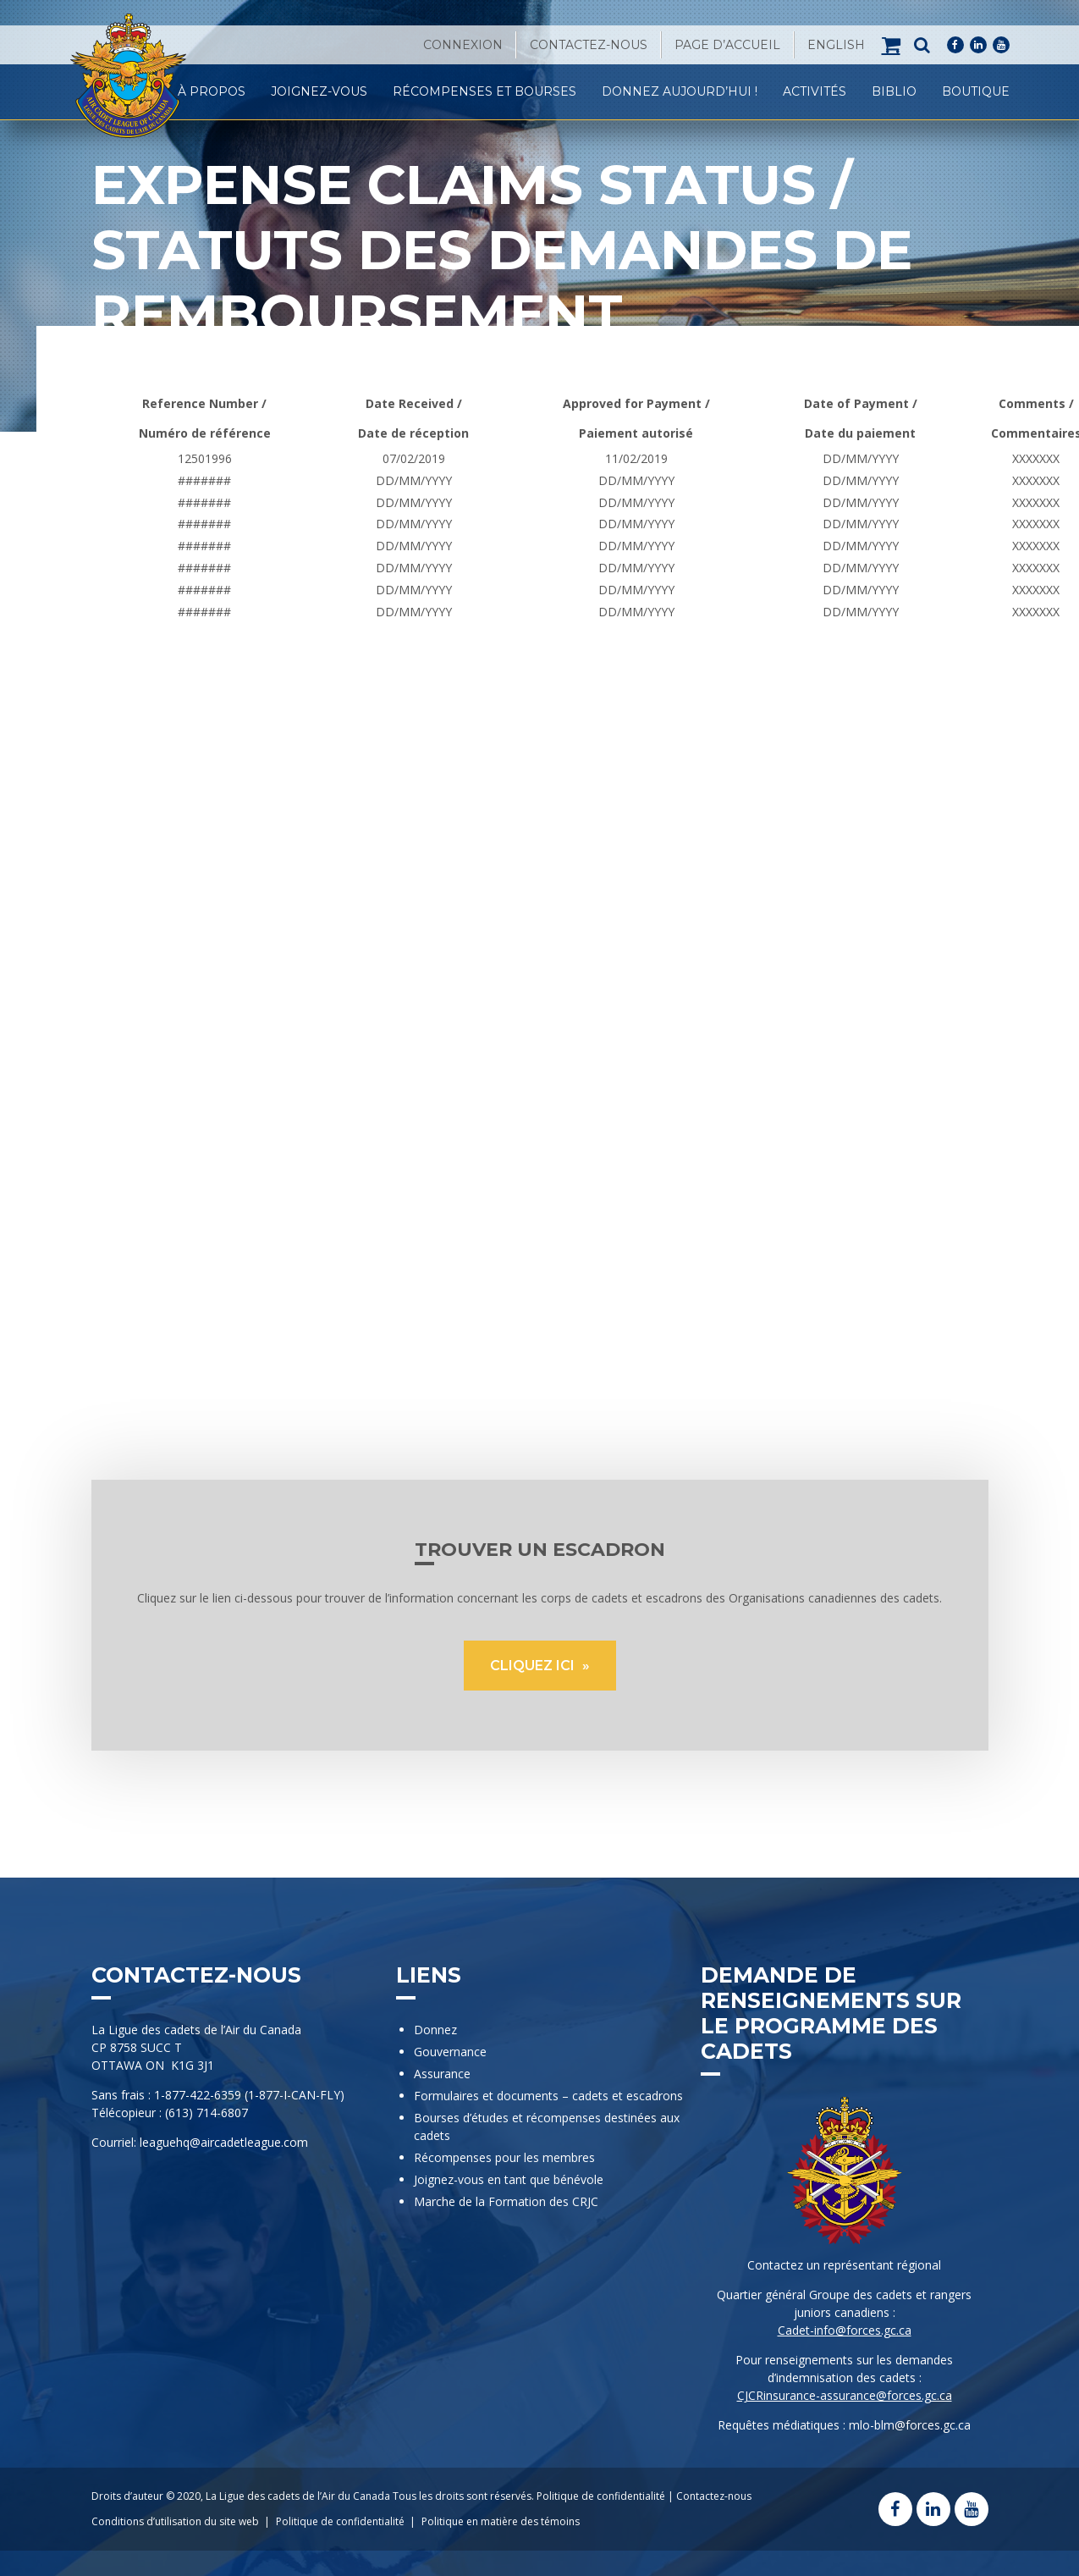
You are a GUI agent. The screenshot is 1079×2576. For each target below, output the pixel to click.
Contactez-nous (588, 44)
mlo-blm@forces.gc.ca (910, 2425)
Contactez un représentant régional (844, 2265)
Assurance (442, 2074)
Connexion (463, 44)
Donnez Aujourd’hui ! (679, 91)
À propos (211, 91)
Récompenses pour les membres (504, 2157)
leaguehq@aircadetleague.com (224, 2142)
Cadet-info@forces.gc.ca (844, 2330)
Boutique (976, 91)
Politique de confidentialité (601, 2496)
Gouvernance (450, 2052)
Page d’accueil (727, 44)
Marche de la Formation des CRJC (506, 2201)
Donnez (435, 2030)
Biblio (894, 91)
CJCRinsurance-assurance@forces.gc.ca (844, 2395)
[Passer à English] (836, 44)
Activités (814, 91)
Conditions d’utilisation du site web (175, 2521)
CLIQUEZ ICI (534, 1666)
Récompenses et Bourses (484, 91)
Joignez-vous (319, 91)
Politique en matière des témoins (500, 2521)
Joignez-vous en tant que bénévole (508, 2179)
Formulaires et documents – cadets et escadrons (548, 2096)
